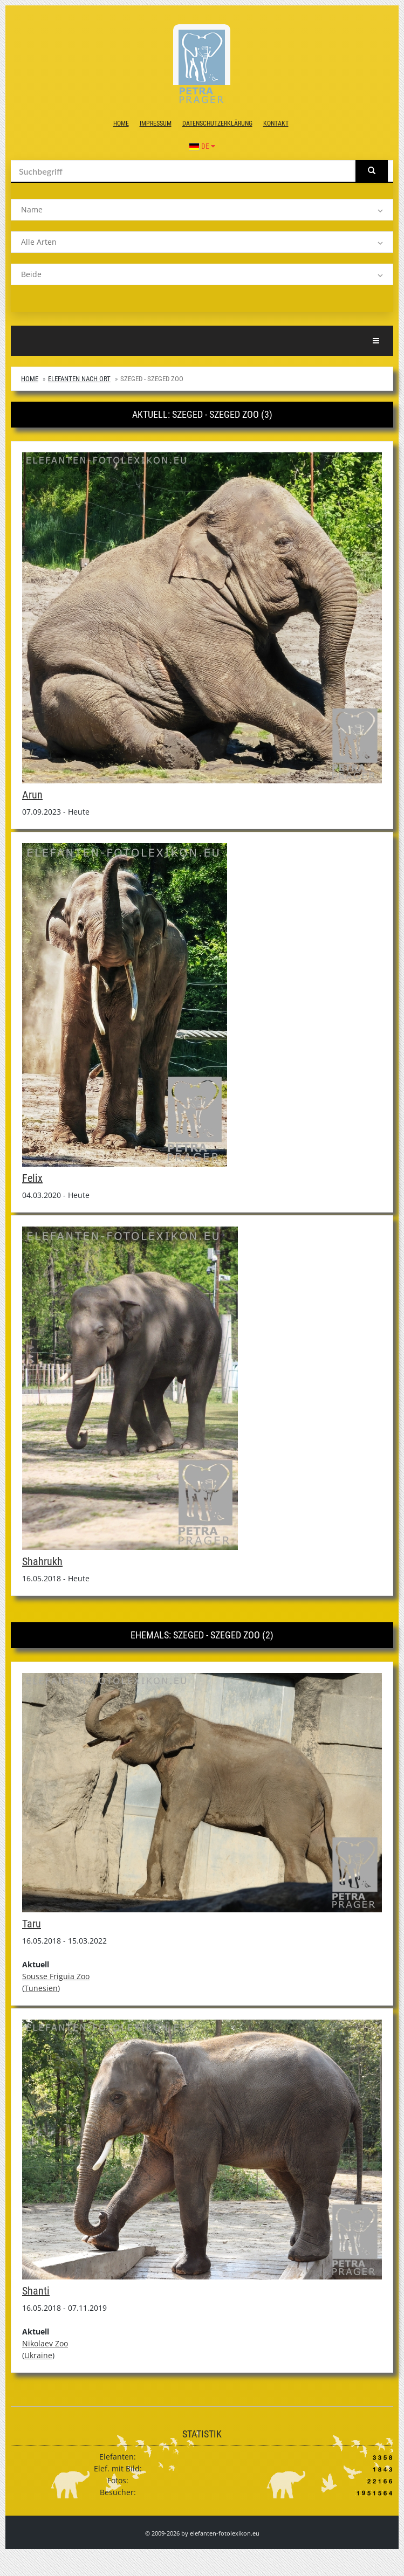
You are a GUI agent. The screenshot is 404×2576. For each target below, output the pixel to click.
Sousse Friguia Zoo (56, 1976)
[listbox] (202, 210)
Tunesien (41, 1988)
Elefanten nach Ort (79, 379)
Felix (32, 1178)
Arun (32, 794)
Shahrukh (42, 1561)
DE (202, 146)
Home (121, 123)
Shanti (36, 2290)
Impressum (156, 123)
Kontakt (276, 123)
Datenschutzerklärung (217, 123)
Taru (31, 1923)
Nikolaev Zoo (45, 2343)
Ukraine (38, 2355)
